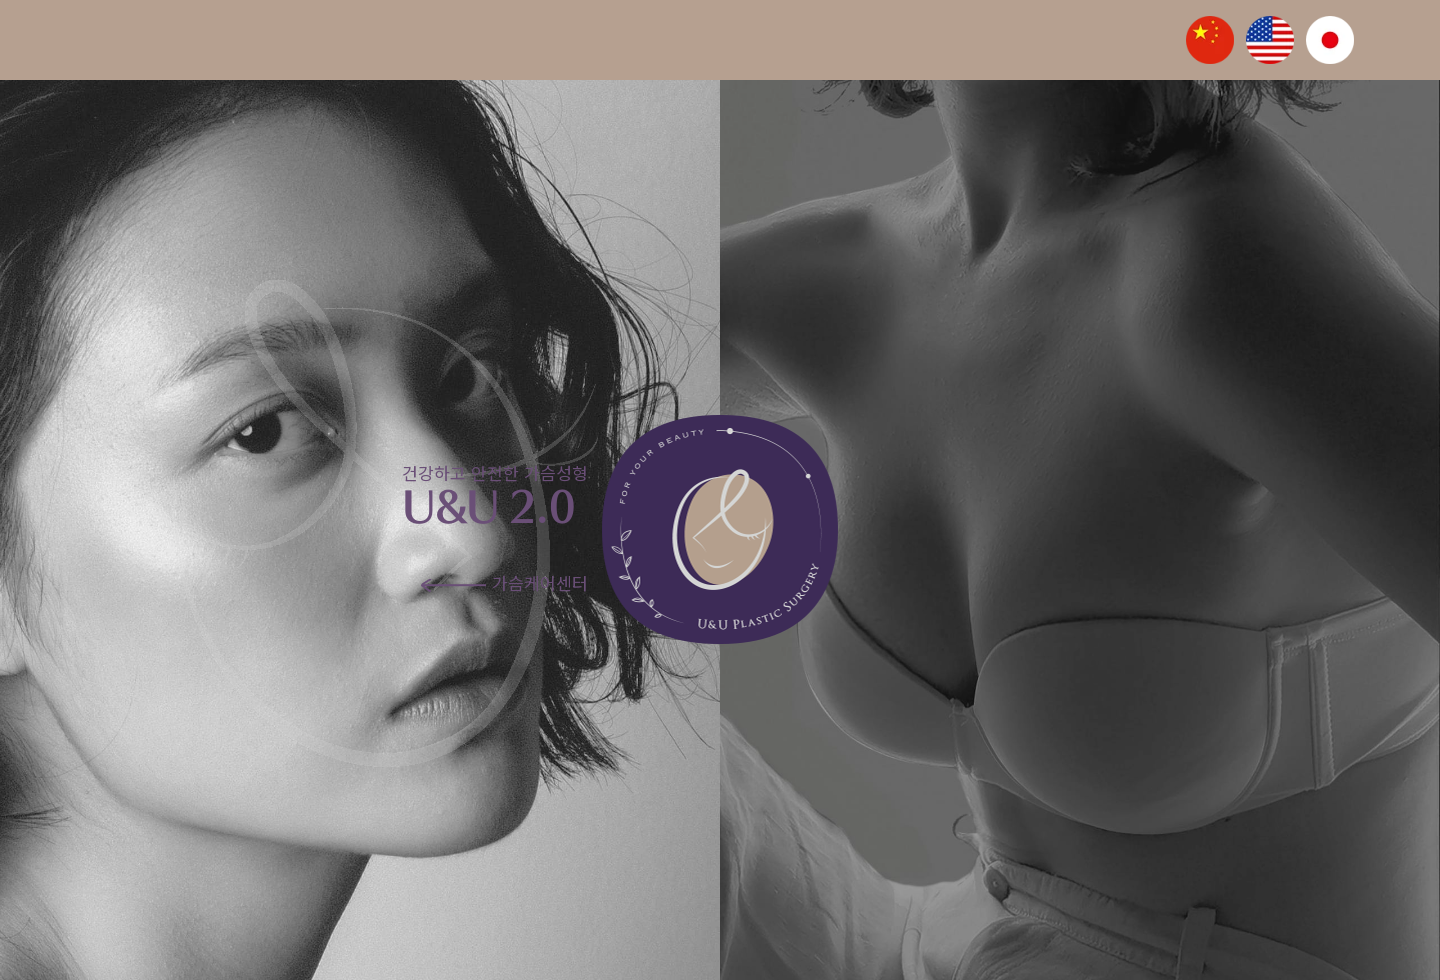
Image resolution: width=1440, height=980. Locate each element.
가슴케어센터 (504, 582)
